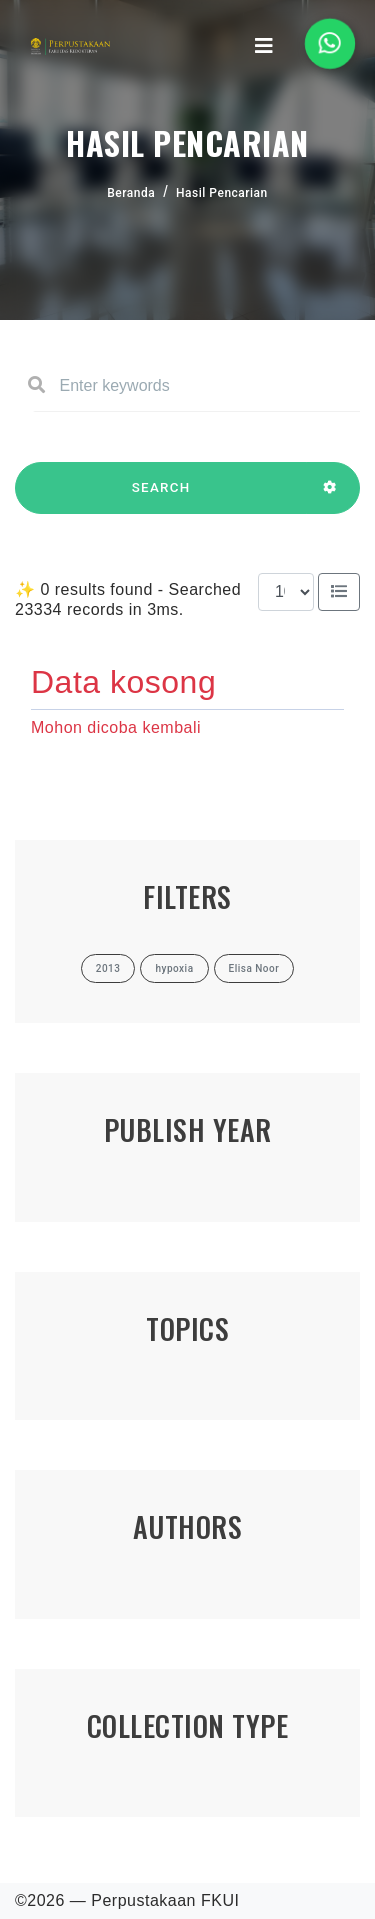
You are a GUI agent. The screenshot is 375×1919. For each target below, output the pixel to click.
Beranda (131, 193)
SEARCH (161, 497)
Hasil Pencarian (222, 193)
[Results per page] (286, 592)
